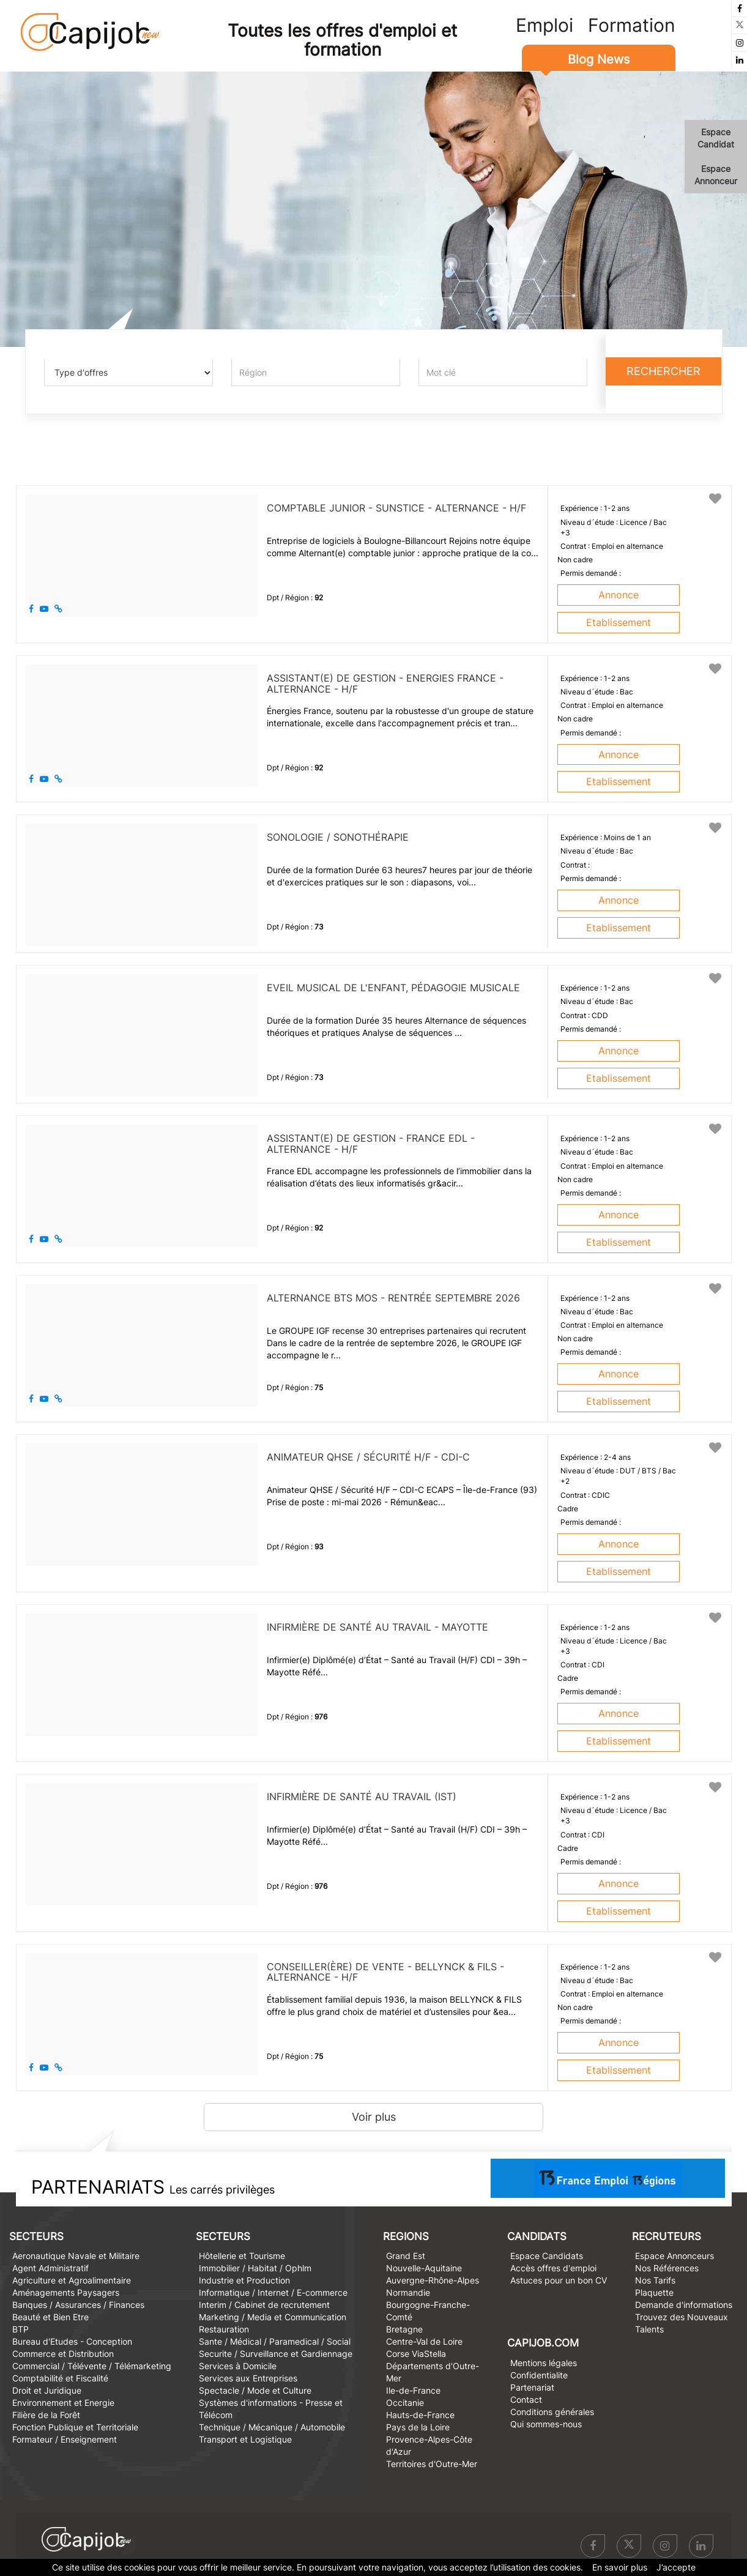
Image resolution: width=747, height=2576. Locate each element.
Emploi (544, 25)
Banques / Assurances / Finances (78, 2304)
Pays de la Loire (418, 2427)
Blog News (599, 59)
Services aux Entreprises (248, 2378)
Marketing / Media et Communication (272, 2317)
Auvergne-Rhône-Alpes (432, 2280)
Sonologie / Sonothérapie (338, 837)
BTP (20, 2329)
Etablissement (618, 622)
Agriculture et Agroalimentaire (71, 2280)
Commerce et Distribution (63, 2353)
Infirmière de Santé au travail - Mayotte (377, 1627)
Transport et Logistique (245, 2439)
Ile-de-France (413, 2390)
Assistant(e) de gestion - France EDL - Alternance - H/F (371, 1143)
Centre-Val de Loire (424, 2341)
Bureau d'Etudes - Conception (72, 2341)
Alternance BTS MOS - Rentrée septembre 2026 (393, 1298)
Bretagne (404, 2329)
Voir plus (374, 2116)
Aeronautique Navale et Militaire (75, 2255)
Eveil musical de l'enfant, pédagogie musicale (393, 987)
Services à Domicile (238, 2366)
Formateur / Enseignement (64, 2439)
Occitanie (405, 2402)
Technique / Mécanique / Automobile (272, 2427)
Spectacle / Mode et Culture (255, 2390)
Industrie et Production (244, 2280)
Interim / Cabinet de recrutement (264, 2304)
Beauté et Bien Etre (50, 2317)
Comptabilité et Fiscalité (60, 2378)
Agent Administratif (50, 2268)
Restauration (224, 2329)
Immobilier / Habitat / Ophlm (255, 2268)
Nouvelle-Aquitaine (424, 2268)
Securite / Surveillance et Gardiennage (275, 2353)
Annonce (618, 595)
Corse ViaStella (416, 2353)
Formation (631, 25)
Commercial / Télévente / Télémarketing (91, 2366)
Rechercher (663, 371)
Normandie (408, 2292)
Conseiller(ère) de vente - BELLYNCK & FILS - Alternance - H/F (385, 1972)
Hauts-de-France (420, 2415)
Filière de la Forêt (46, 2415)
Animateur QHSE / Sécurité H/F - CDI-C (368, 1457)
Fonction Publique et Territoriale (75, 2427)
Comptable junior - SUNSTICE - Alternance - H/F (396, 508)
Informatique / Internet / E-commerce (273, 2292)
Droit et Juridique (46, 2390)
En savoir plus (619, 2567)
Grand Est (405, 2255)
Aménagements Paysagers (65, 2292)
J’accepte (676, 2567)
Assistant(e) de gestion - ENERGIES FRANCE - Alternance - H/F (385, 683)
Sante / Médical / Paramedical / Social (275, 2341)
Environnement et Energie (63, 2402)
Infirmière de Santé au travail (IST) (361, 1796)
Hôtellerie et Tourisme (242, 2255)
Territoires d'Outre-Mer (431, 2464)
